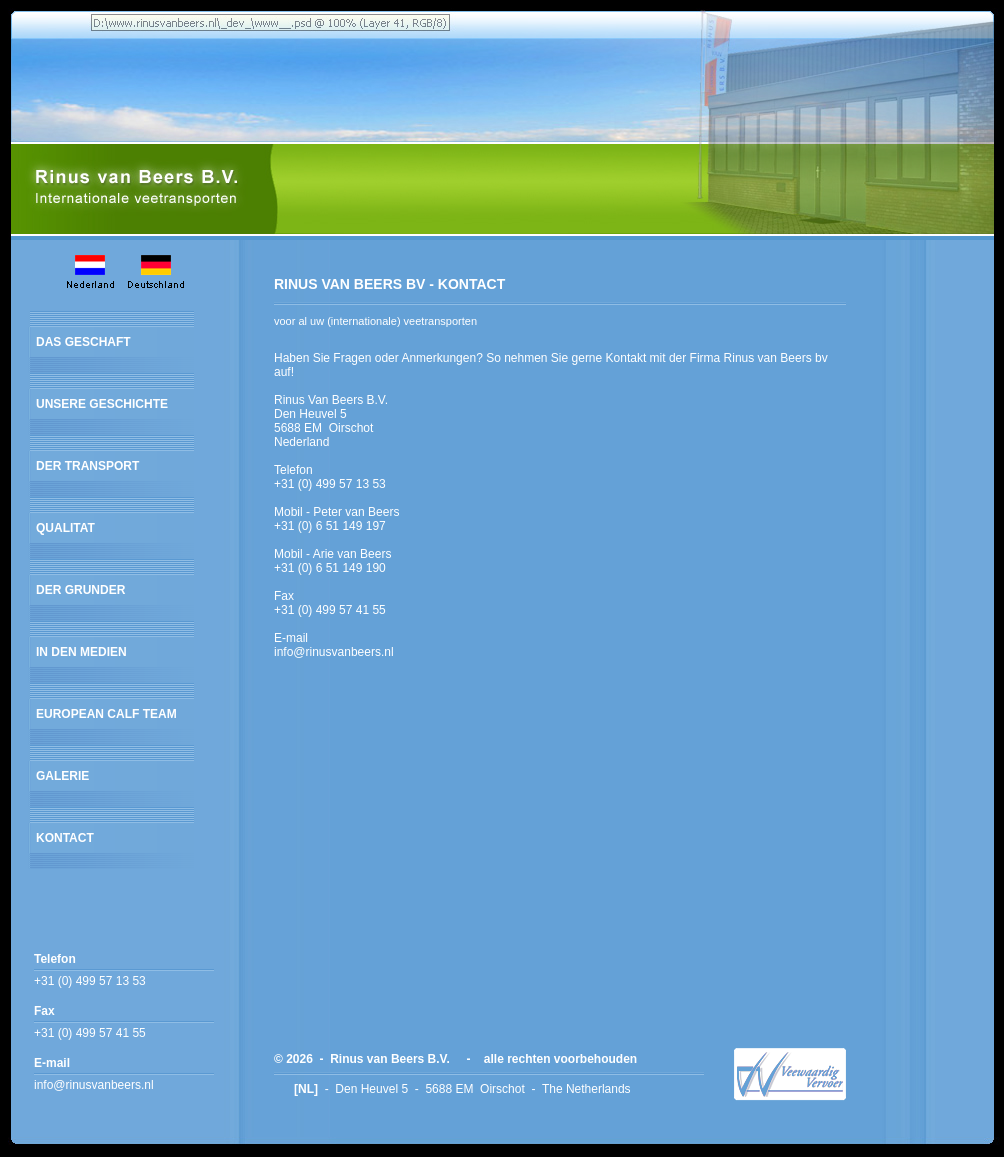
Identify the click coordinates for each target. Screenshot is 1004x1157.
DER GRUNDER (80, 590)
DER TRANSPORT (87, 466)
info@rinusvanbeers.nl (94, 1085)
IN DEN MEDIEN (81, 652)
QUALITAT (65, 528)
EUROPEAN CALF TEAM (106, 714)
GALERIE (62, 776)
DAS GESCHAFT (83, 342)
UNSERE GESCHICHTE (102, 404)
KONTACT (65, 838)
